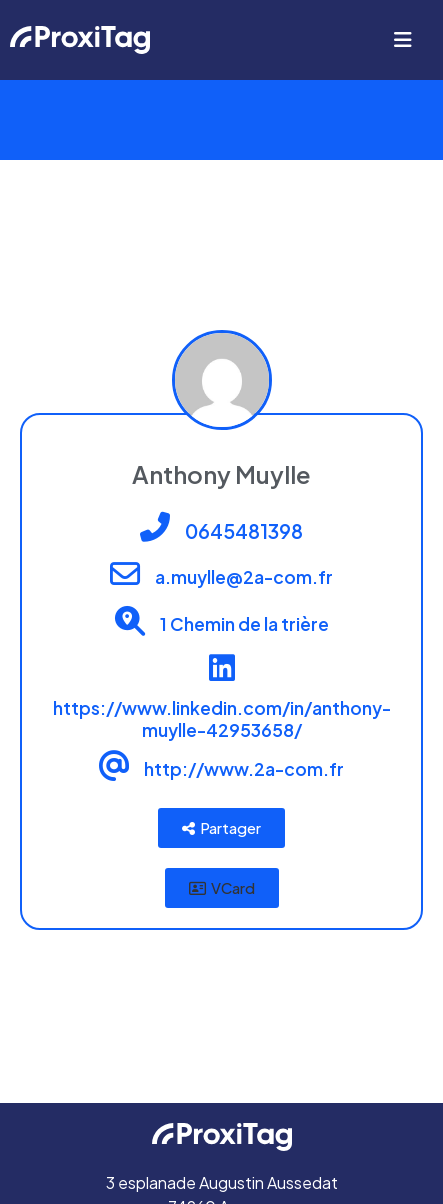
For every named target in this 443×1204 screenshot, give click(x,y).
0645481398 (244, 531)
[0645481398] (155, 527)
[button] (222, 888)
